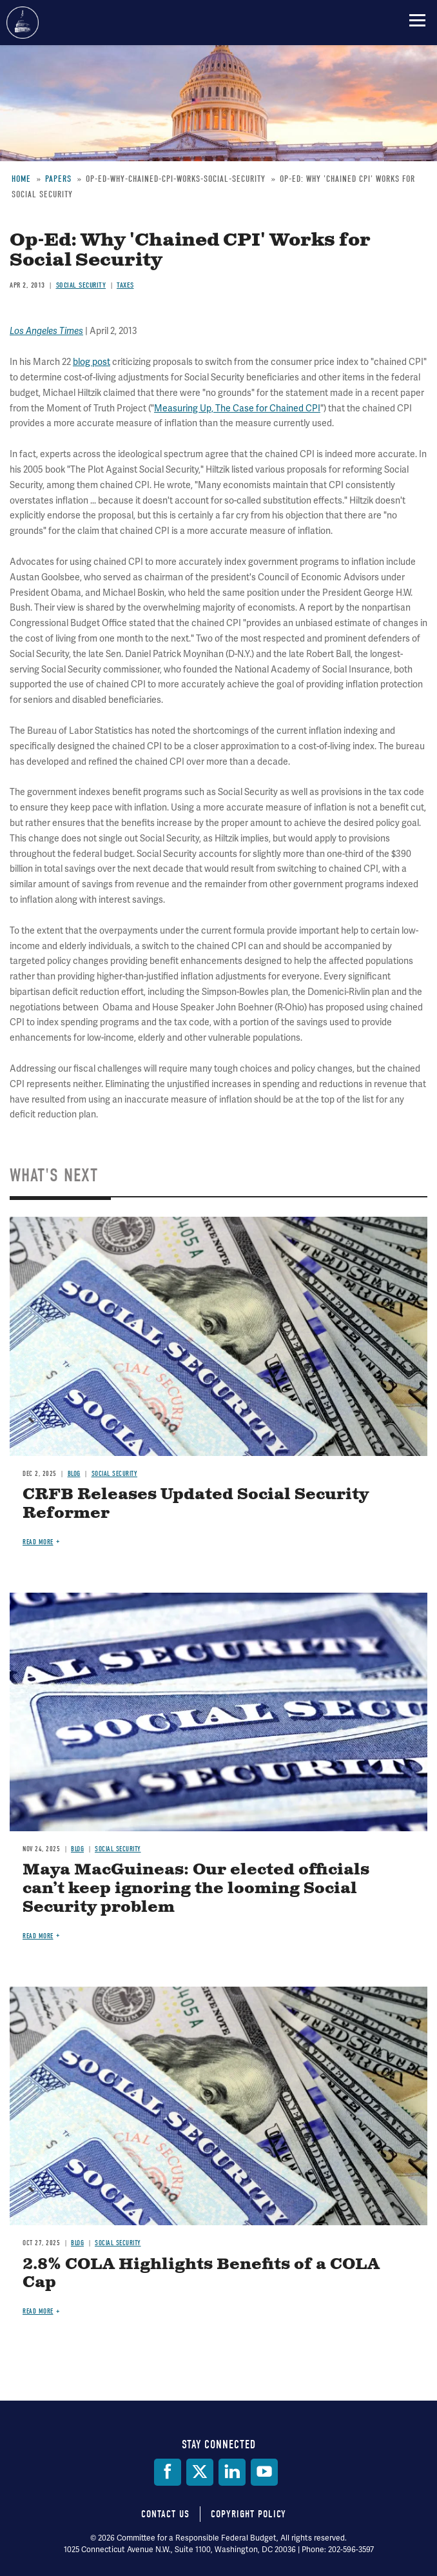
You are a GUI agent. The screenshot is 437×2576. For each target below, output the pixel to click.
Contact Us (165, 2514)
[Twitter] (199, 2472)
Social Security (115, 1474)
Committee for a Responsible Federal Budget (22, 22)
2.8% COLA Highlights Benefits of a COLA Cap (201, 2274)
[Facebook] (167, 2472)
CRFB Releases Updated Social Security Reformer (196, 1504)
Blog (74, 1474)
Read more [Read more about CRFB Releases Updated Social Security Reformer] (38, 1542)
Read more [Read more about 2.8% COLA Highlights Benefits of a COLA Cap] (38, 2311)
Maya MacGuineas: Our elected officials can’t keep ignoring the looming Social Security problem (196, 1889)
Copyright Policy (248, 2514)
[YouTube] (264, 2472)
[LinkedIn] (232, 2472)
